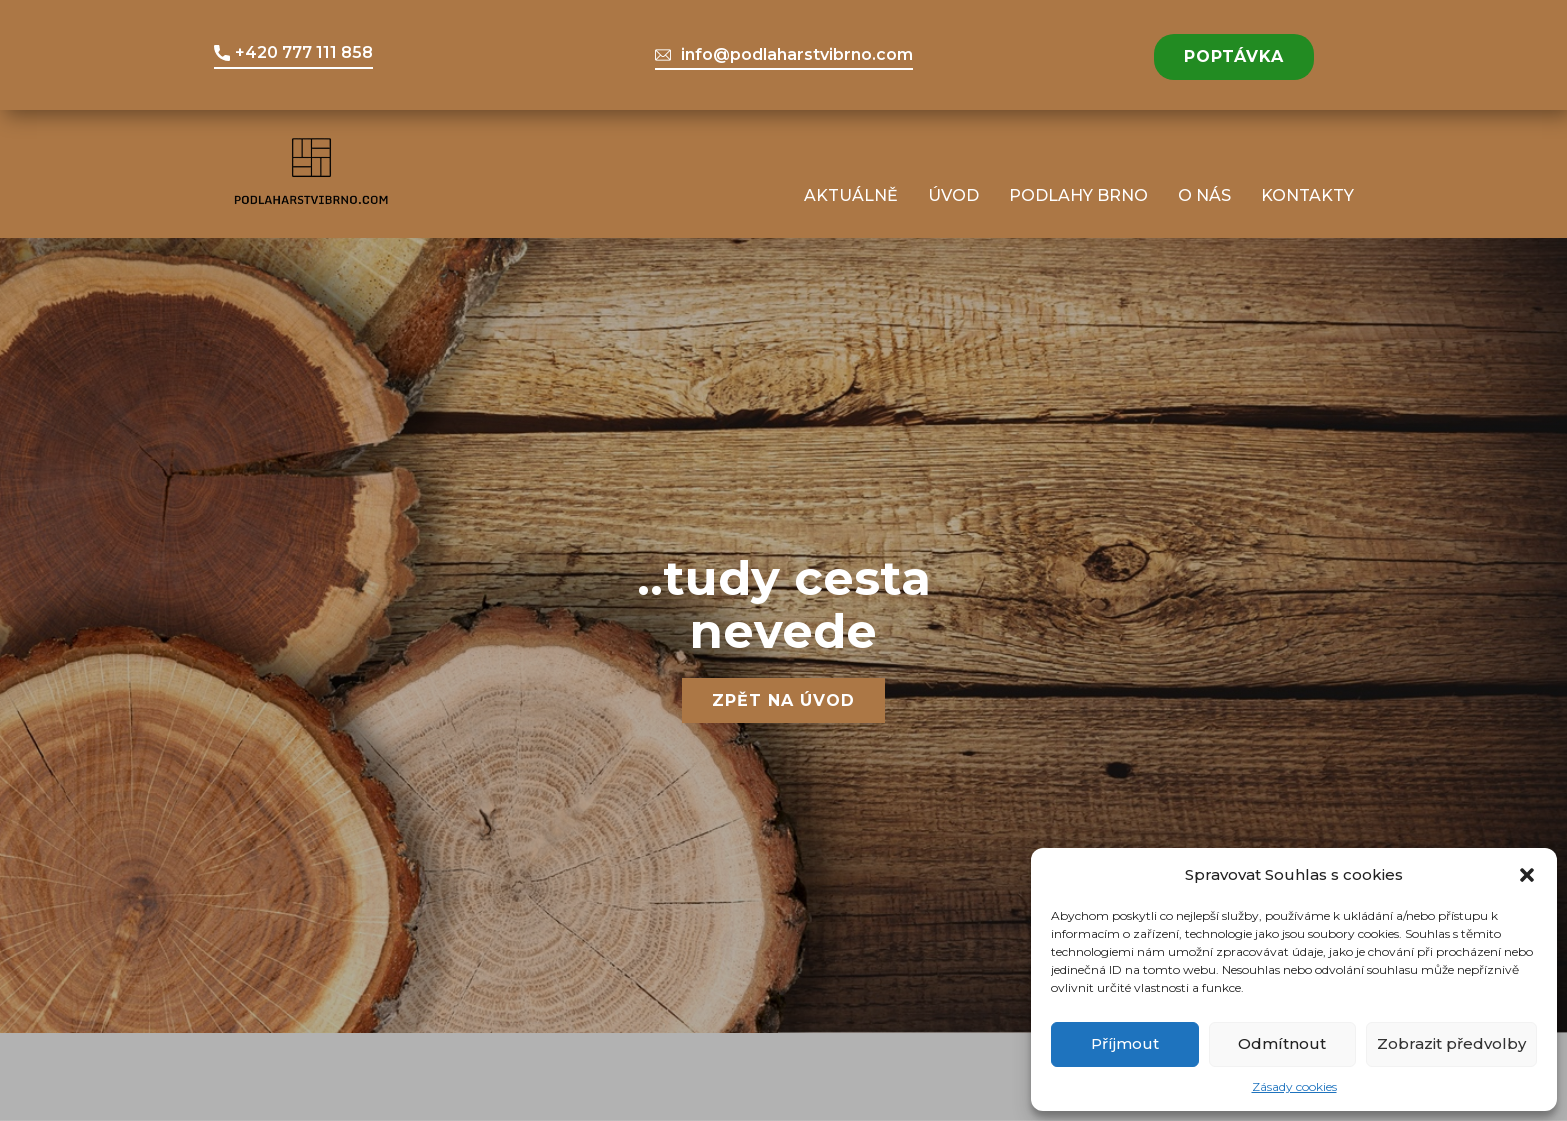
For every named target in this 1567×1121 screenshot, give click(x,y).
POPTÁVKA (1234, 56)
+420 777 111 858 (293, 53)
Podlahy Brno (1078, 195)
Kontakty (1307, 195)
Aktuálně (851, 195)
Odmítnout (1282, 1043)
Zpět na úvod (783, 700)
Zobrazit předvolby (1451, 1043)
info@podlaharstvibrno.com (784, 55)
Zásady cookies (1294, 1086)
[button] (1527, 875)
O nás (1204, 195)
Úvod (953, 195)
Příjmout (1125, 1043)
